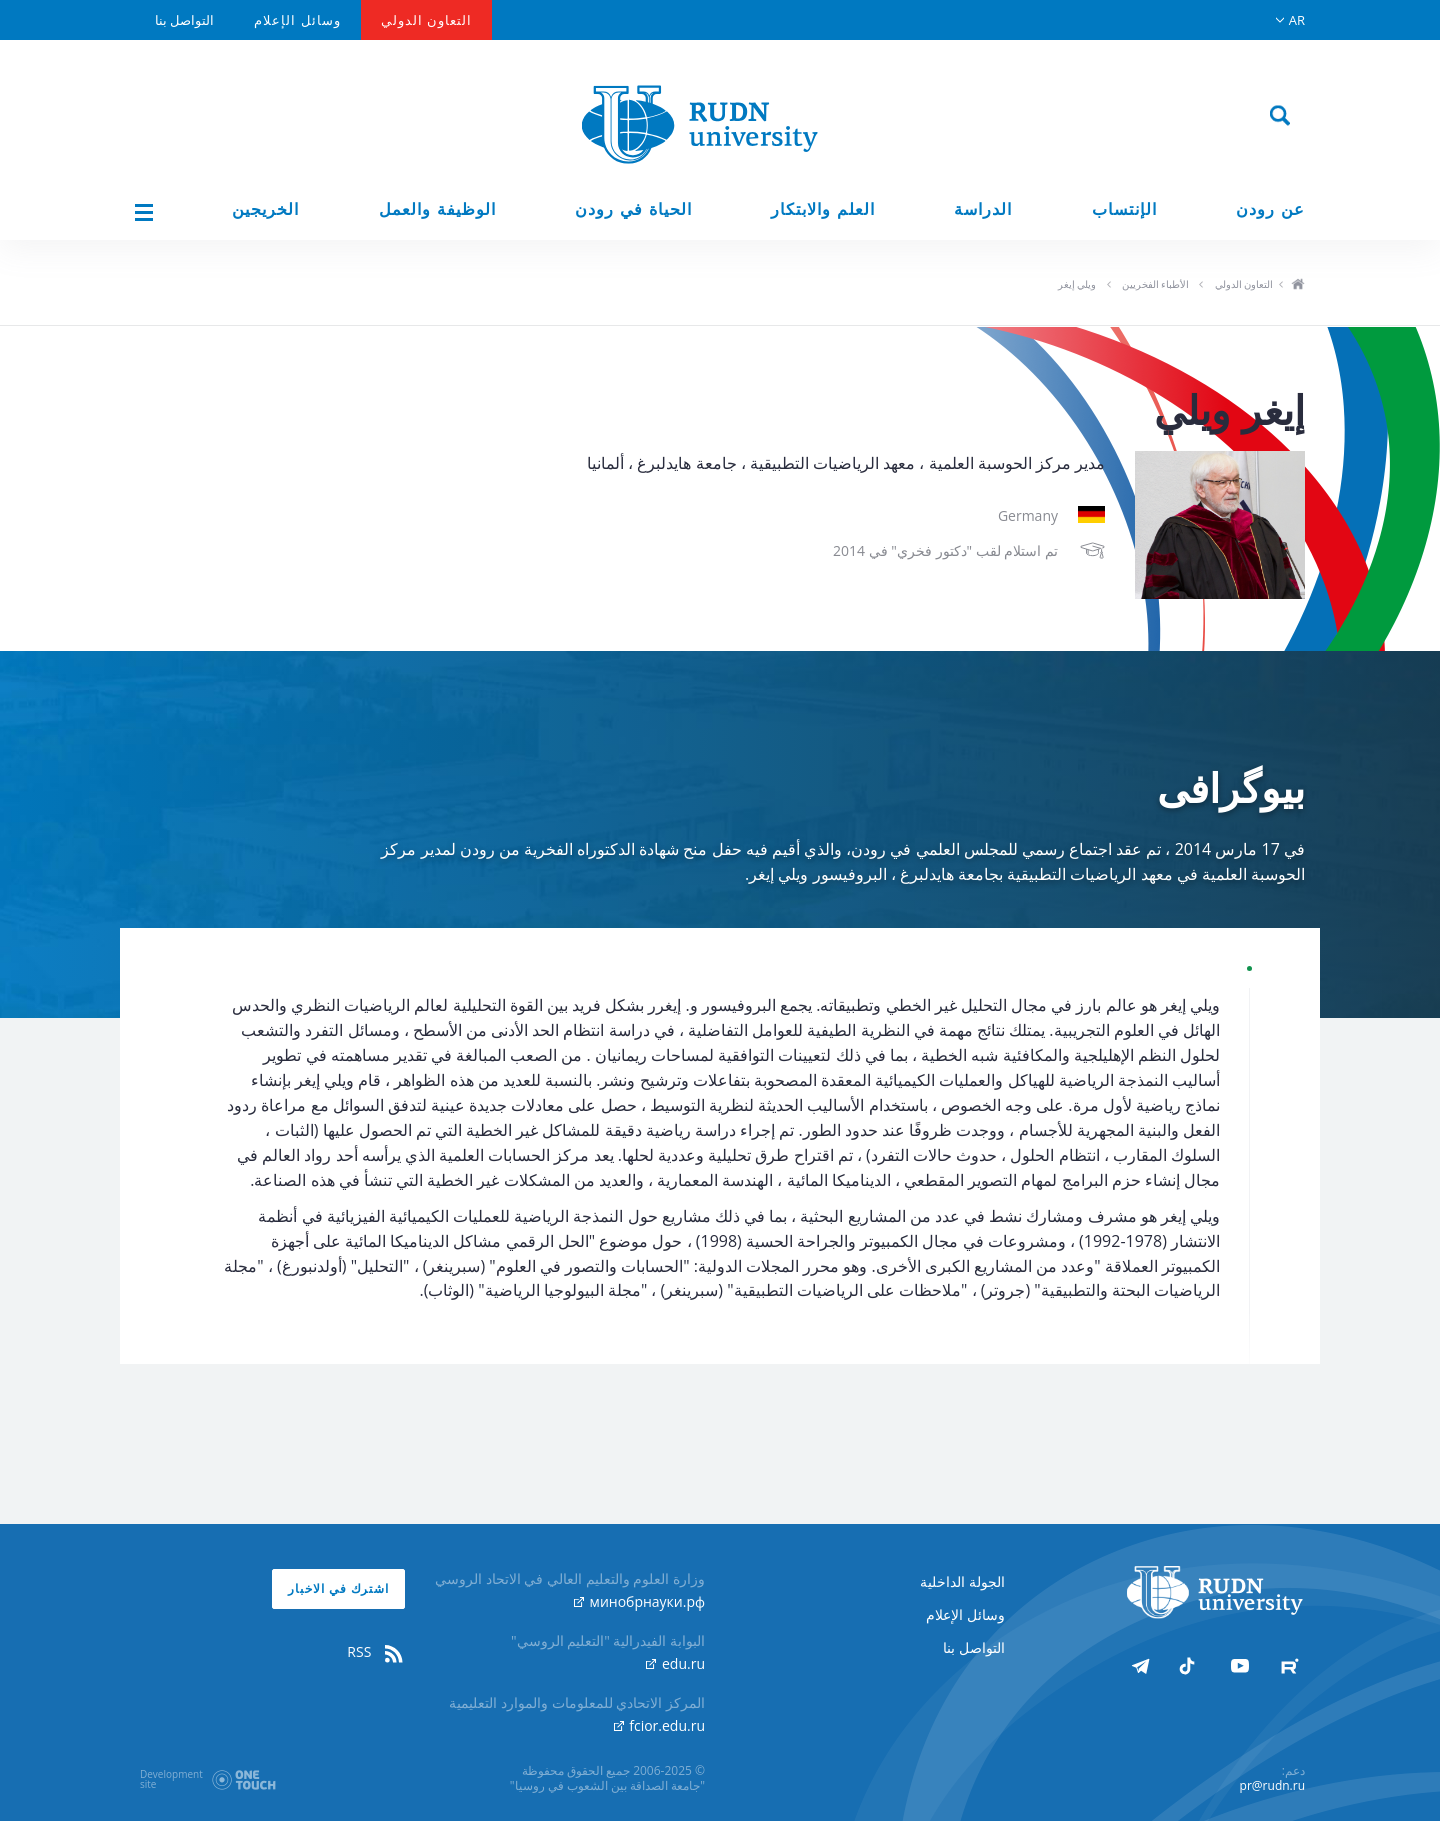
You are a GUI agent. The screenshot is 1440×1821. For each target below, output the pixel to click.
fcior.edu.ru (659, 1725)
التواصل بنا (184, 20)
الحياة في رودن (633, 209)
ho (1297, 286)
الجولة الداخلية (962, 1581)
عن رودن (1270, 209)
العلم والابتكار (823, 209)
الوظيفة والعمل (437, 209)
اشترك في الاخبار (338, 1588)
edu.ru (675, 1663)
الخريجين (265, 209)
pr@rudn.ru (1272, 1785)
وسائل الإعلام (297, 20)
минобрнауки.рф (639, 1601)
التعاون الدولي (426, 20)
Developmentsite (171, 1779)
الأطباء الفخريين (1156, 284)
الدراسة (983, 209)
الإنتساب (1124, 209)
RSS (376, 1652)
